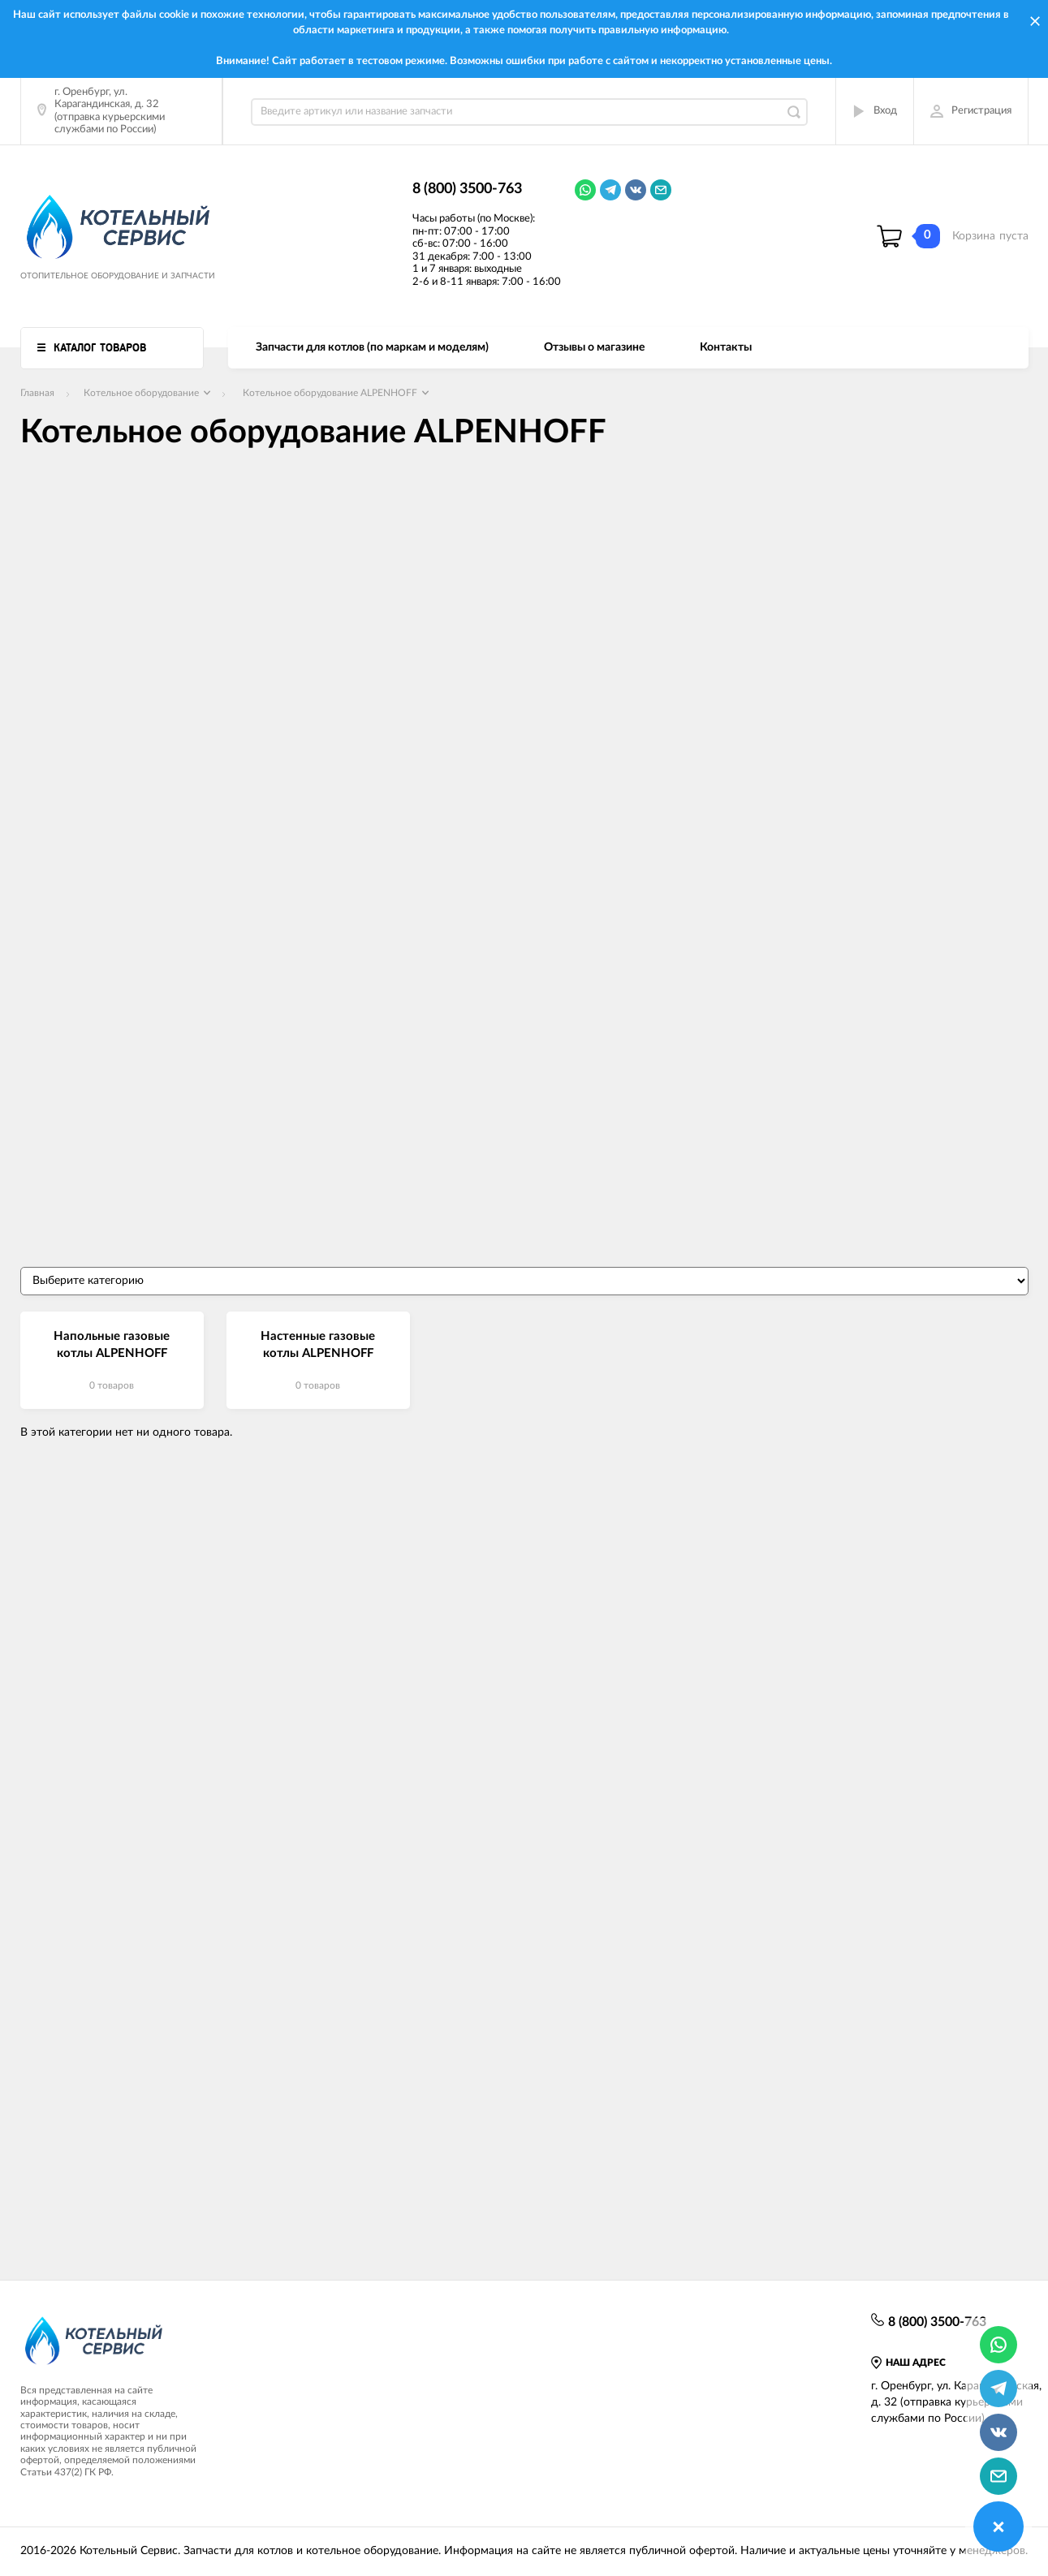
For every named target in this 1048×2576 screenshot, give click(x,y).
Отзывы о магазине (594, 347)
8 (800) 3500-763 (467, 189)
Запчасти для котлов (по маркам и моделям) (372, 347)
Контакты (726, 347)
